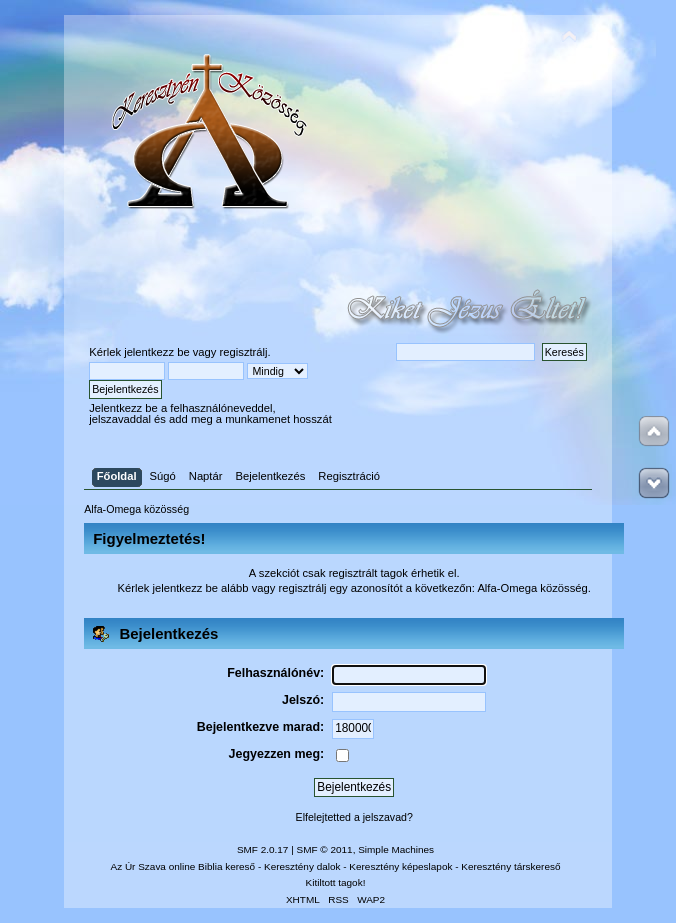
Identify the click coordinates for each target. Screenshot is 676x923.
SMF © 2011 (325, 849)
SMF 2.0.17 (263, 849)
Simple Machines (396, 849)
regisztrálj (244, 352)
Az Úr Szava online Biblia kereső (183, 866)
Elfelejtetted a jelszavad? (354, 817)
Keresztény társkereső (510, 866)
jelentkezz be (156, 352)
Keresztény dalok (302, 866)
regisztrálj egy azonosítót (340, 588)
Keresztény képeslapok (400, 866)
